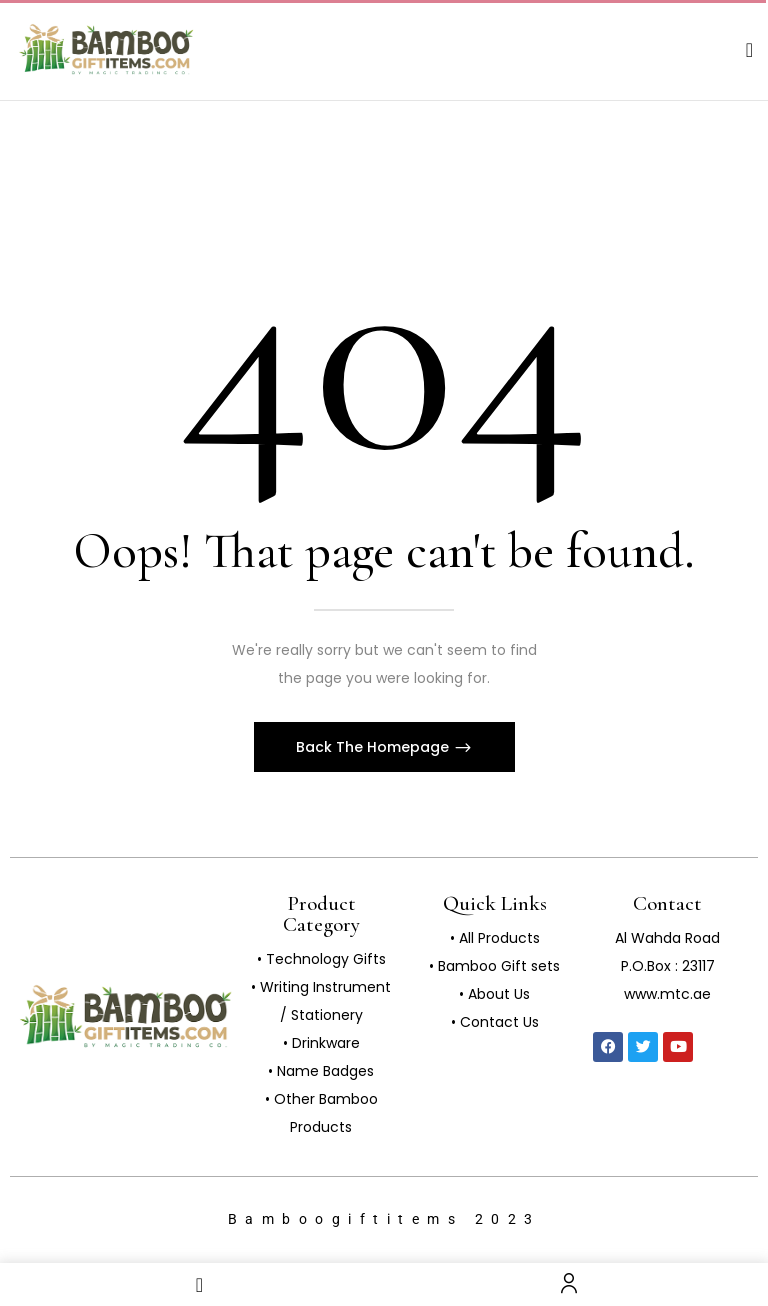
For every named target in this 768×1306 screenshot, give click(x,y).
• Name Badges (321, 1071)
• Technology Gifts (321, 959)
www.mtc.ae (667, 994)
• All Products (495, 938)
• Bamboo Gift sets (494, 966)
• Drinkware (321, 1043)
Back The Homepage (374, 747)
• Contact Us (495, 1022)
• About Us (494, 994)
